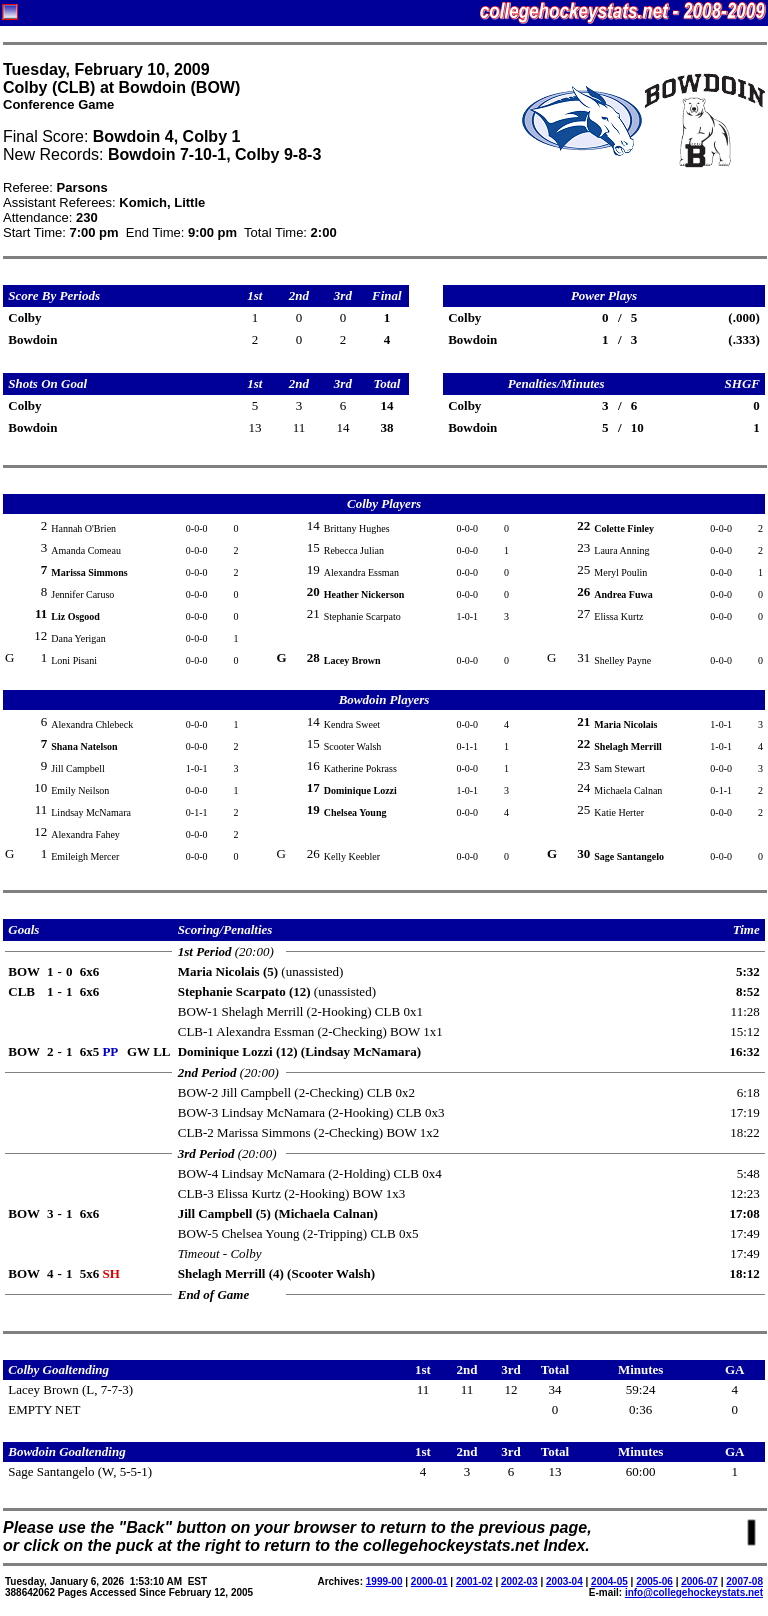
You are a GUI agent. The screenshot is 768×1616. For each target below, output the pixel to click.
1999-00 (384, 1581)
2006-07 (699, 1581)
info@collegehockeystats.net (694, 1592)
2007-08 (744, 1581)
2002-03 (519, 1581)
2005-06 (654, 1581)
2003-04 (564, 1581)
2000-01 (429, 1581)
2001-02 (474, 1581)
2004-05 (609, 1581)
